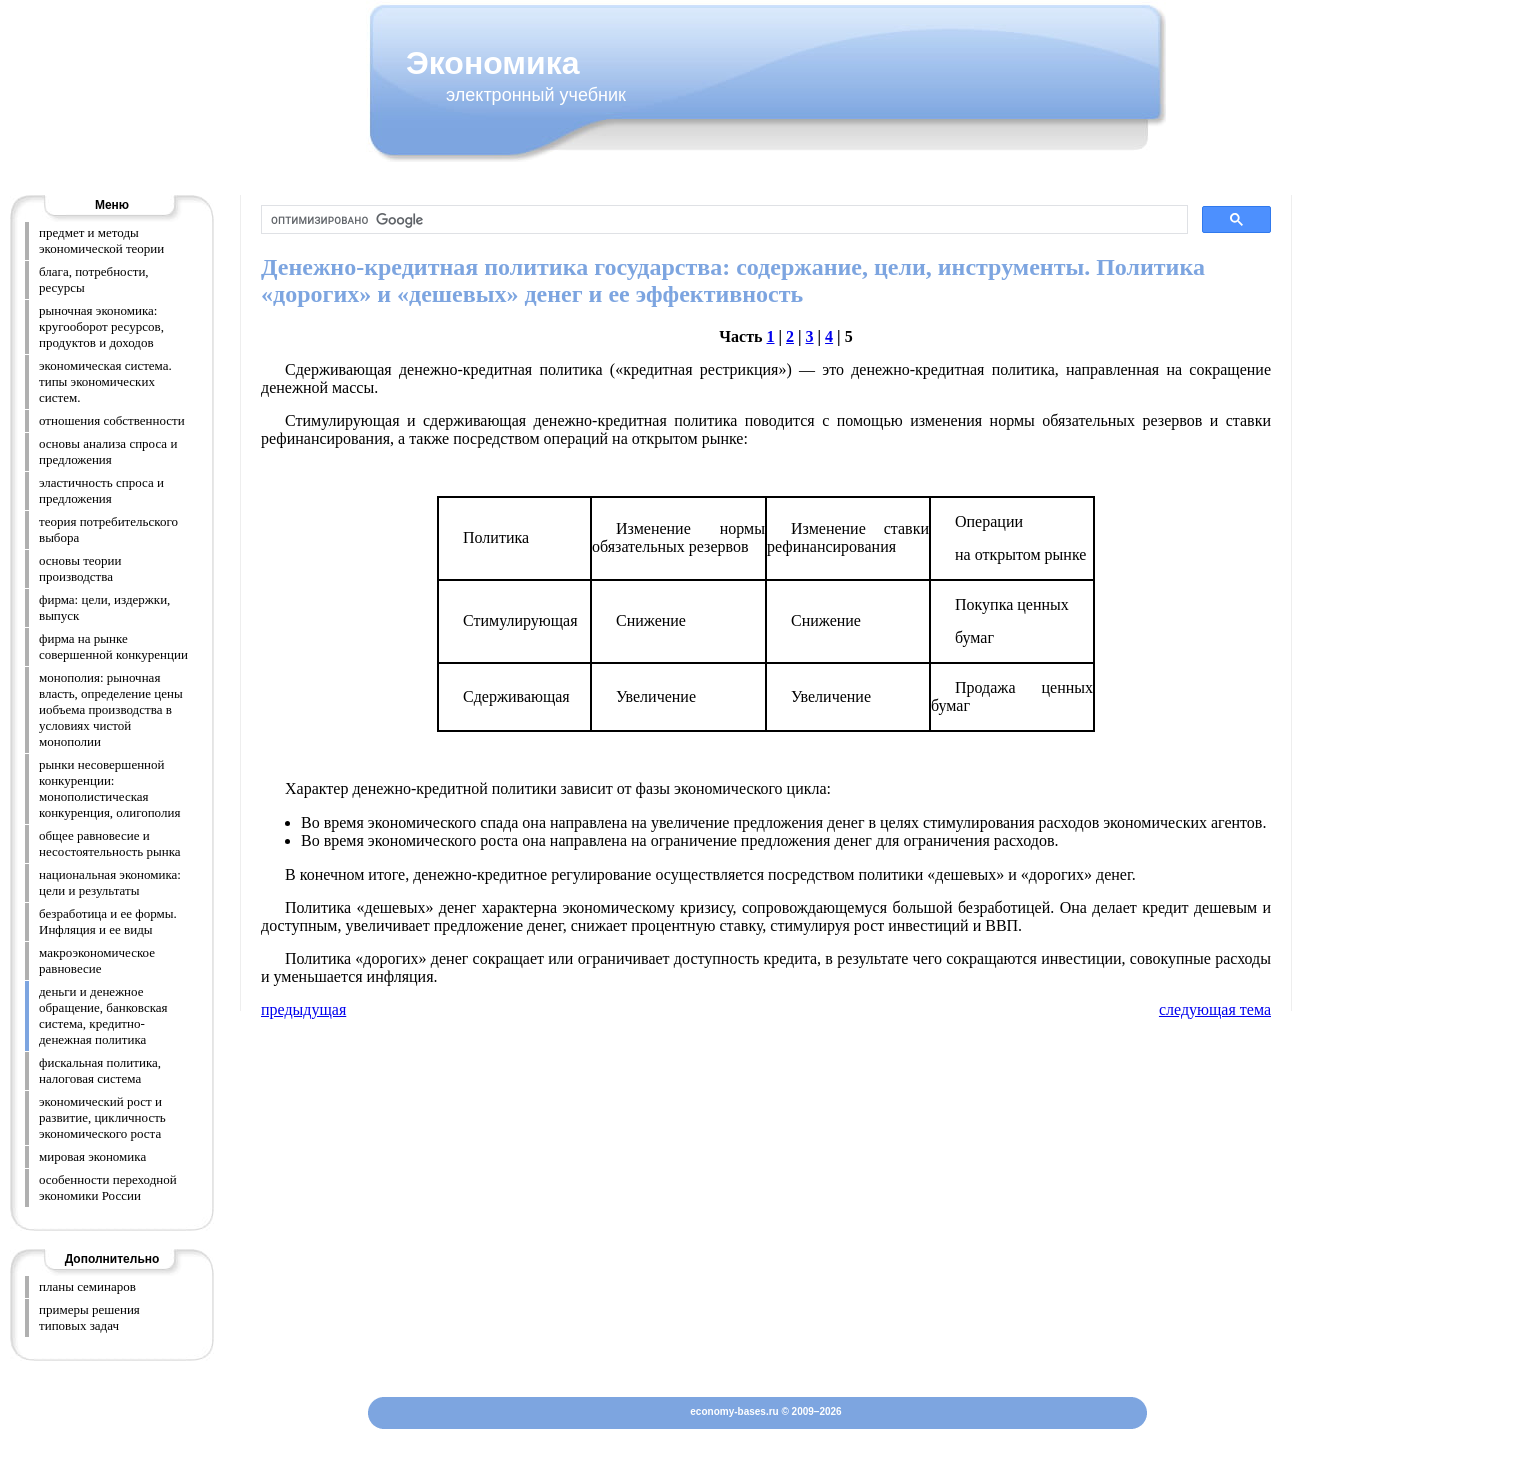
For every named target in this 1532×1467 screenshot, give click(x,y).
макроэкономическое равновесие (97, 960)
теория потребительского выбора (108, 529)
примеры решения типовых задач (89, 1317)
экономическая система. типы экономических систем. (105, 381)
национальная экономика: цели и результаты (110, 882)
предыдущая (303, 1009)
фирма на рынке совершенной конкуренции (113, 646)
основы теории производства (80, 568)
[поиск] (722, 220)
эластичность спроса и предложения (101, 490)
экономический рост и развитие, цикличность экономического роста (102, 1117)
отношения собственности (112, 420)
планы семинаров (87, 1286)
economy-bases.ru (734, 1411)
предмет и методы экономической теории (101, 240)
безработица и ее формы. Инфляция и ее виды (108, 921)
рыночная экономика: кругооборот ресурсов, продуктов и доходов (101, 326)
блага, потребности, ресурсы (94, 279)
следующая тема (1215, 1009)
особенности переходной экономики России (108, 1187)
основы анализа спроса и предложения (108, 451)
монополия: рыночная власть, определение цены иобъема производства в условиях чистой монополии (111, 709)
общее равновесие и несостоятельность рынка (110, 843)
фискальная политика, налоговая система (100, 1070)
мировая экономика (92, 1156)
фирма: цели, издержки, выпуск (104, 607)
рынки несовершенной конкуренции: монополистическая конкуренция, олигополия (109, 788)
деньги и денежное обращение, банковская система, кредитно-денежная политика (103, 1015)
